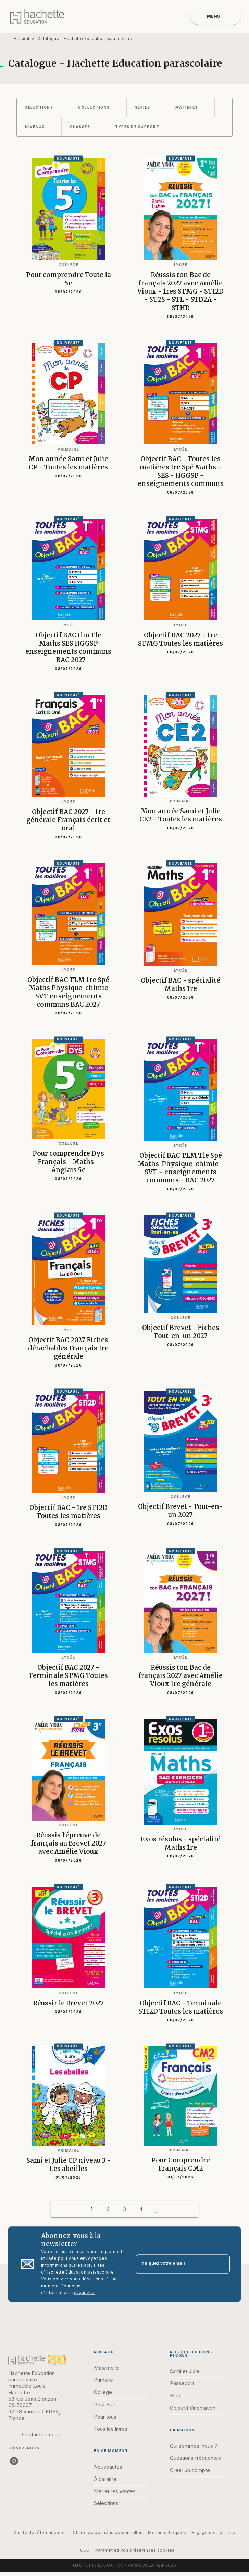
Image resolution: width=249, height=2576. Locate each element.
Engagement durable (213, 2532)
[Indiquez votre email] (174, 2264)
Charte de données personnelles (107, 2532)
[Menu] (215, 16)
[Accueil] (37, 16)
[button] (43, 107)
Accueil (21, 38)
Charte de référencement (40, 2532)
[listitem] (14, 2461)
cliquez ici (84, 2292)
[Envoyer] (221, 2264)
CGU (85, 2550)
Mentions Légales (167, 2532)
